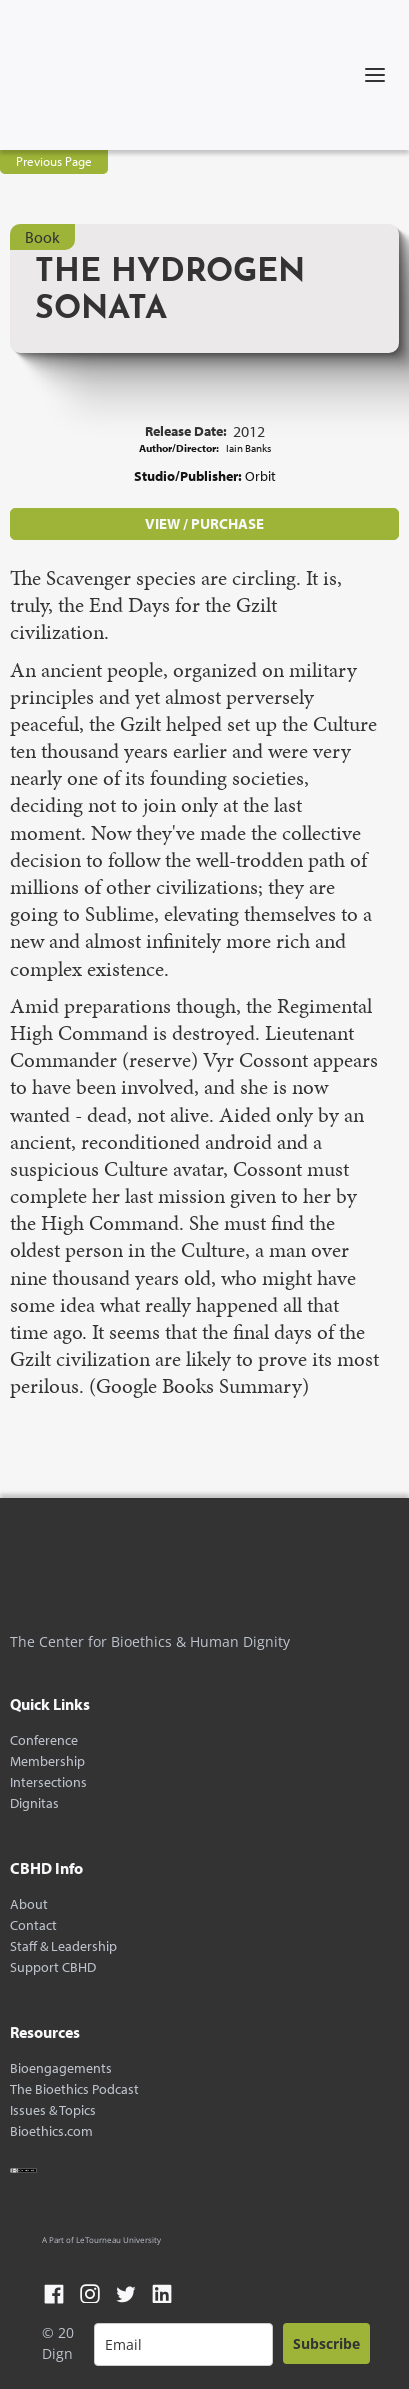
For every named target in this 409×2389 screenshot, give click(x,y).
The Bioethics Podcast (74, 2089)
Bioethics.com (51, 2131)
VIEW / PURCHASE (204, 523)
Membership (47, 1761)
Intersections (48, 1782)
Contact (33, 1925)
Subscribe (326, 2343)
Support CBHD (53, 1967)
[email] (183, 2344)
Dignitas (34, 1803)
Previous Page (54, 161)
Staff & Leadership (63, 1946)
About (29, 1904)
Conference (44, 1740)
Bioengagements (61, 2068)
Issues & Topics (53, 2110)
